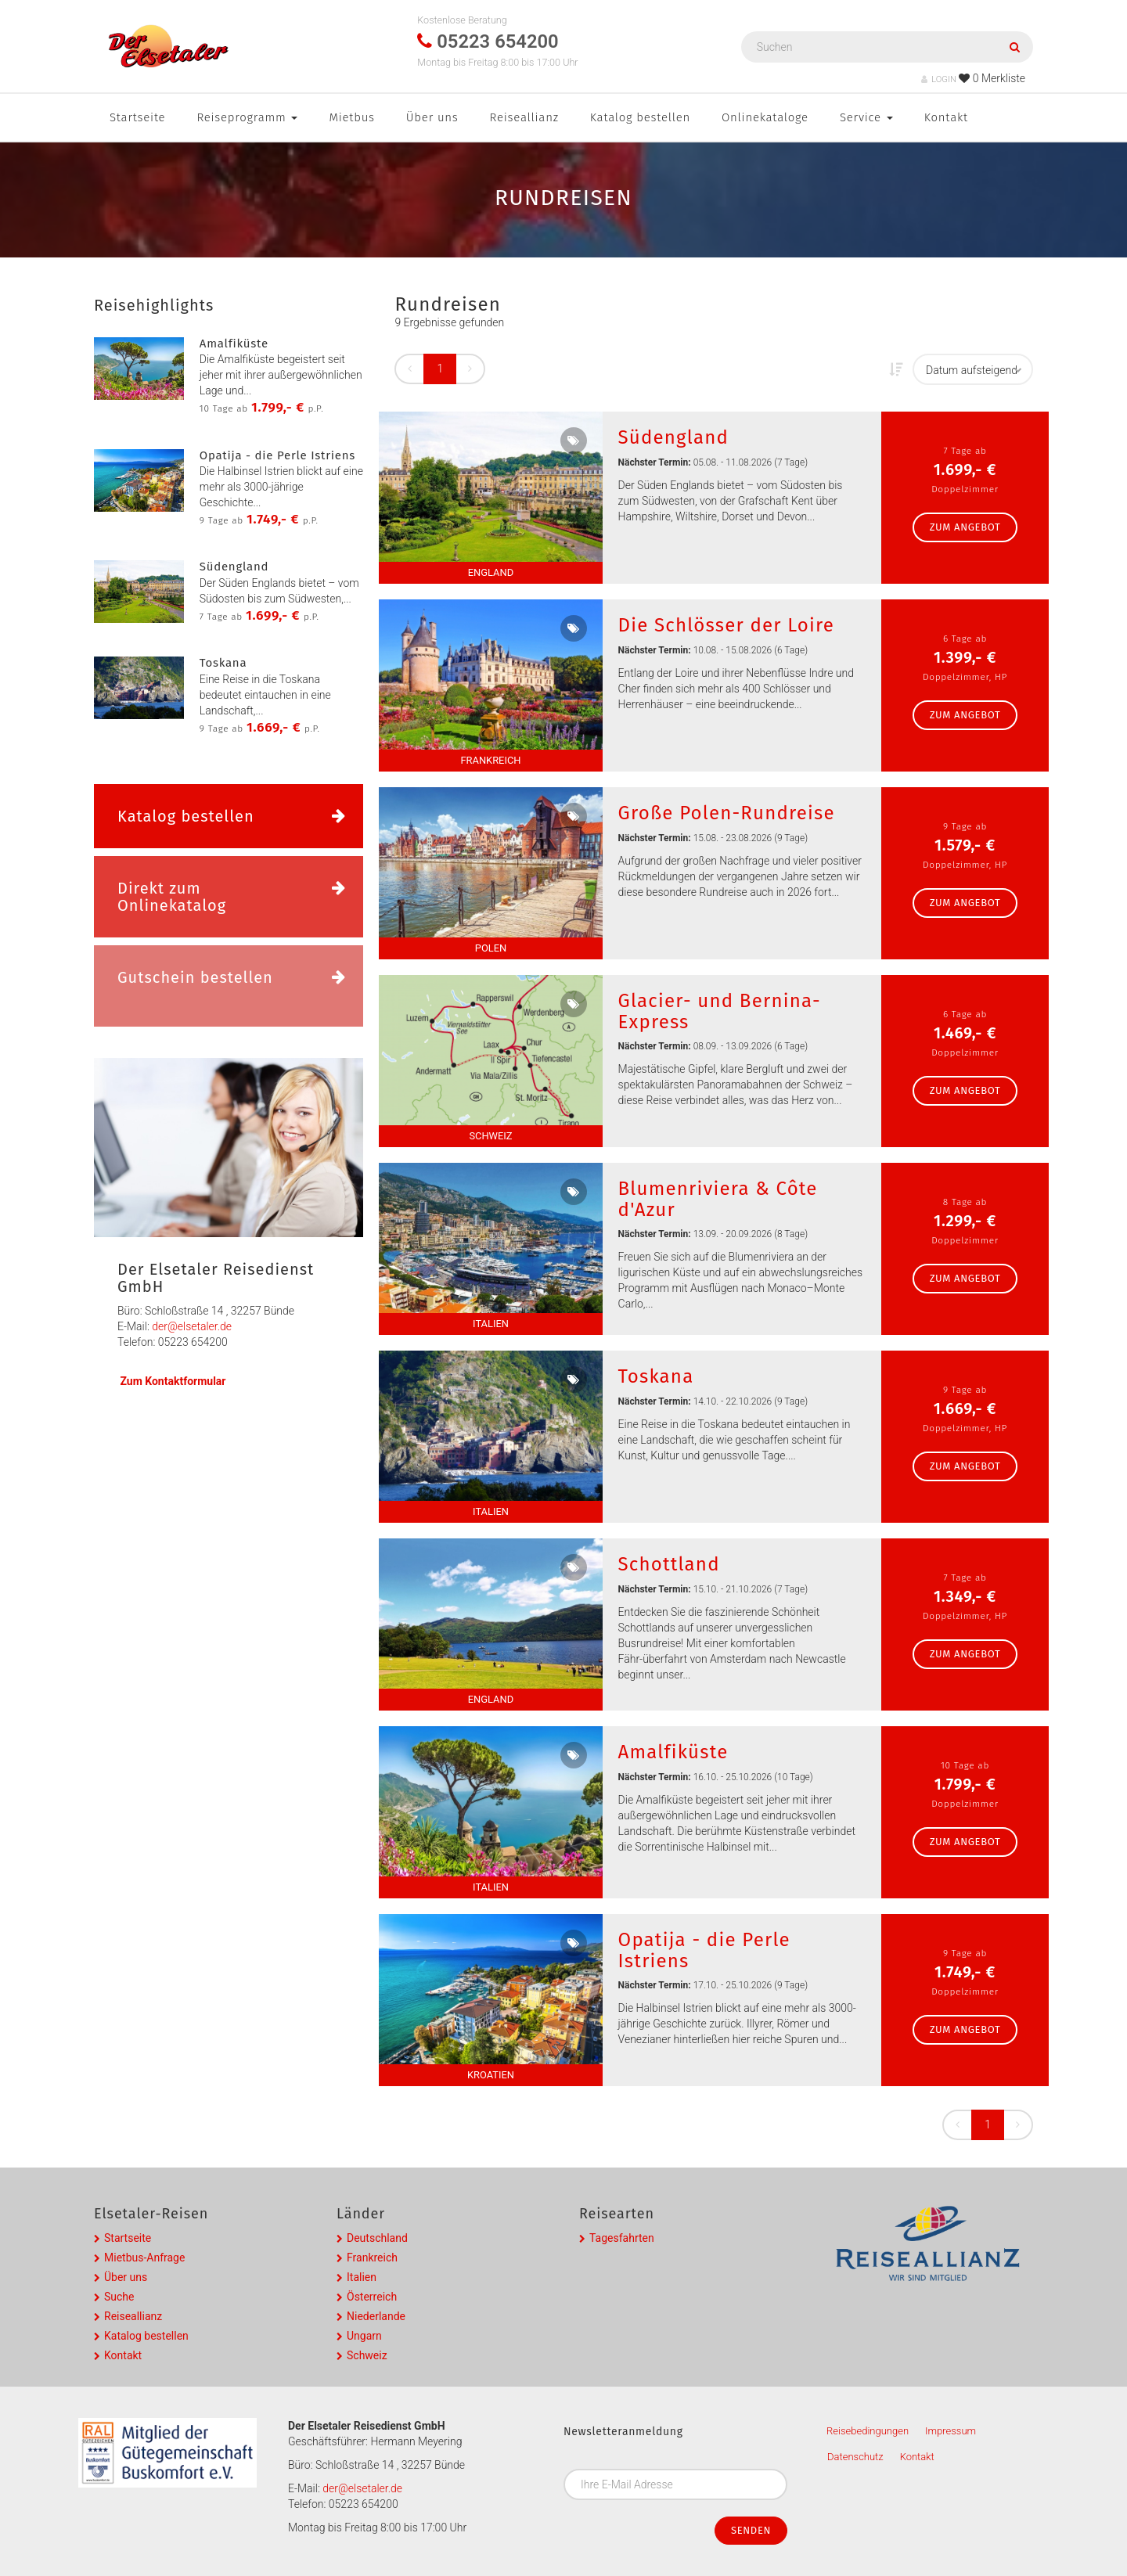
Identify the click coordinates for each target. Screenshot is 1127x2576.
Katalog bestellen (640, 117)
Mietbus (351, 117)
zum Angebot (965, 527)
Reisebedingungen (867, 2431)
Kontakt (946, 117)
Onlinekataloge (765, 117)
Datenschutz (855, 2457)
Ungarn (364, 2336)
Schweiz (367, 2355)
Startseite (137, 117)
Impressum (950, 2431)
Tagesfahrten (621, 2238)
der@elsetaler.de (192, 1326)
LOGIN (938, 79)
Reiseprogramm (246, 117)
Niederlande (376, 2316)
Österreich (372, 2296)
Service (866, 117)
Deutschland (377, 2238)
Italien (361, 2277)
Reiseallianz (524, 117)
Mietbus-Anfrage (144, 2257)
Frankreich (372, 2257)
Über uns (432, 117)
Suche (119, 2296)
